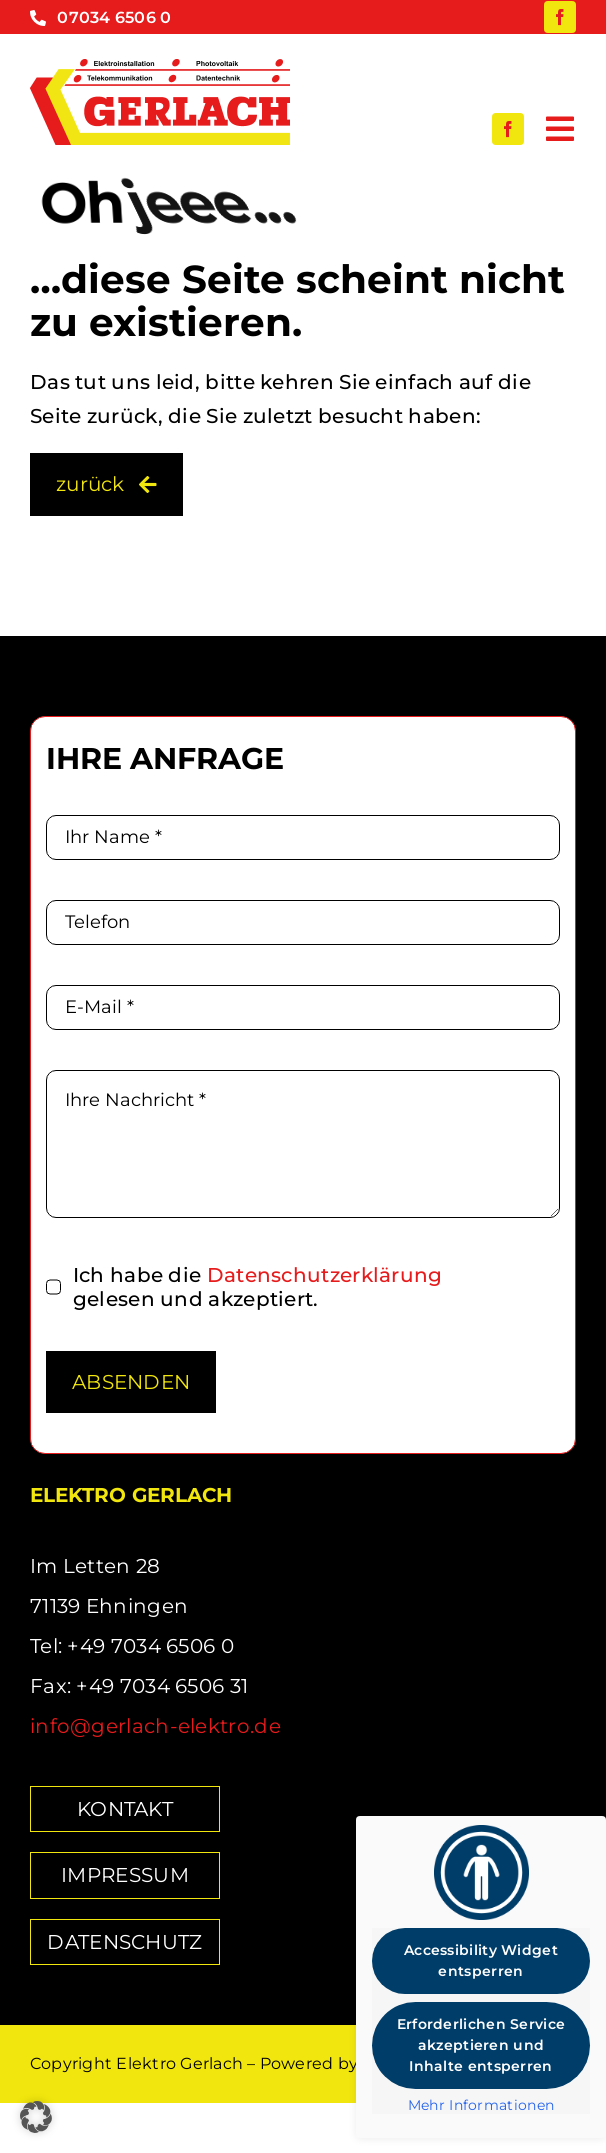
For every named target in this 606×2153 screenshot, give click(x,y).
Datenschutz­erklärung (325, 1275)
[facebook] (560, 17)
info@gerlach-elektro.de (155, 1726)
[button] (36, 2117)
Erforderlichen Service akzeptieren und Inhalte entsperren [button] (481, 2045)
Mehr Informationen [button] (481, 2105)
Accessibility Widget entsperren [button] (481, 1960)
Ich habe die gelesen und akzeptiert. (258, 1287)
